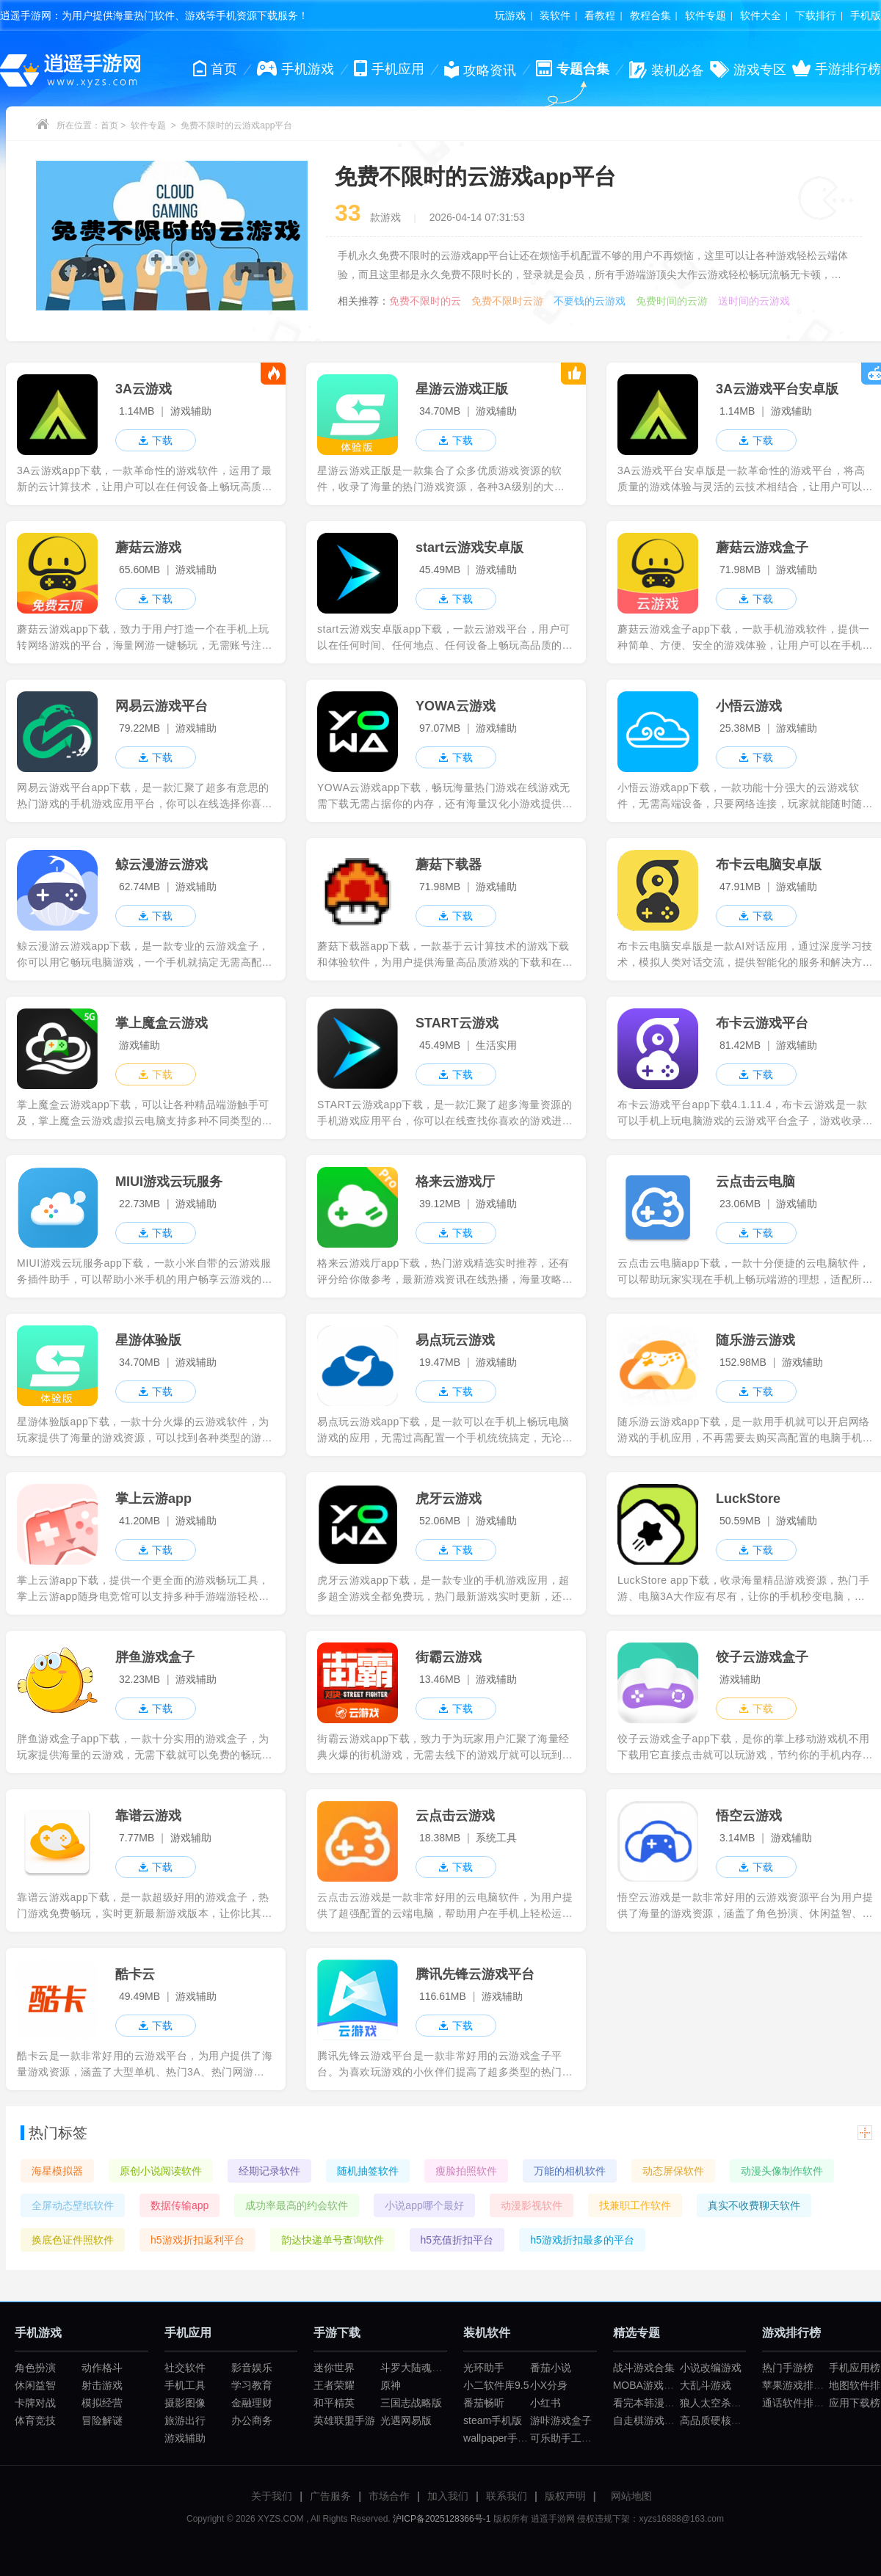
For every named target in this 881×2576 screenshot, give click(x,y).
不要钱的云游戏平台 (590, 301)
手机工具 (185, 2385)
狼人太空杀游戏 (716, 2403)
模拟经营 (102, 2403)
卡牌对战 (35, 2403)
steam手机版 (492, 2420)
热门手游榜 (787, 2367)
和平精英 (334, 2403)
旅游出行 (185, 2420)
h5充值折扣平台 (457, 2240)
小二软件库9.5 (496, 2385)
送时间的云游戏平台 (754, 301)
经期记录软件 (269, 2171)
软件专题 (705, 15)
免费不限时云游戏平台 (507, 301)
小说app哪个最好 (424, 2205)
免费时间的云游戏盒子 (672, 301)
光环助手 (483, 2367)
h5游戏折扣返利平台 (197, 2240)
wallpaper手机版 (500, 2438)
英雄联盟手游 (344, 2420)
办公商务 (251, 2420)
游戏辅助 (185, 2438)
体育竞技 (35, 2420)
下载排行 (815, 15)
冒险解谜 (102, 2420)
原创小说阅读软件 (161, 2171)
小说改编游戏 (711, 2367)
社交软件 (185, 2367)
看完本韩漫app (647, 2403)
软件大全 (760, 15)
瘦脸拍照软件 (466, 2171)
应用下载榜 (854, 2403)
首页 (109, 125)
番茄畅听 (483, 2403)
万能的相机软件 (570, 2171)
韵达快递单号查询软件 (332, 2240)
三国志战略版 (411, 2403)
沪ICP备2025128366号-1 (441, 2519)
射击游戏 (102, 2385)
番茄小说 (550, 2367)
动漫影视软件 (531, 2205)
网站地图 (631, 2496)
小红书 (545, 2403)
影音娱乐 (251, 2367)
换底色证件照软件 (73, 2240)
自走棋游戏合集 (649, 2420)
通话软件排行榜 (798, 2403)
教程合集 (650, 15)
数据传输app (180, 2205)
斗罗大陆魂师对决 (421, 2367)
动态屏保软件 (673, 2171)
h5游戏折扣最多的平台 (582, 2240)
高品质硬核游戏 (716, 2420)
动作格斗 (102, 2367)
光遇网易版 (406, 2420)
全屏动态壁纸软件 (73, 2205)
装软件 (555, 15)
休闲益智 (35, 2385)
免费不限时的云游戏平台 (425, 301)
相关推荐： (363, 301)
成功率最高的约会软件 (296, 2205)
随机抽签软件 (368, 2171)
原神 (390, 2385)
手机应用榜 (854, 2367)
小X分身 (549, 2385)
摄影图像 (185, 2403)
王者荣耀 (334, 2385)
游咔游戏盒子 (561, 2420)
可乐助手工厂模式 (571, 2438)
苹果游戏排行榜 (798, 2385)
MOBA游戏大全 (648, 2385)
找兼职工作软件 (635, 2205)
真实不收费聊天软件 (754, 2205)
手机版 (865, 15)
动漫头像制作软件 (782, 2171)
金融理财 (251, 2403)
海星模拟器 (57, 2171)
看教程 (599, 15)
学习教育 (251, 2385)
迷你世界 (334, 2367)
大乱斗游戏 (705, 2385)
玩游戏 (510, 15)
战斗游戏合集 (644, 2367)
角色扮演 (35, 2367)
